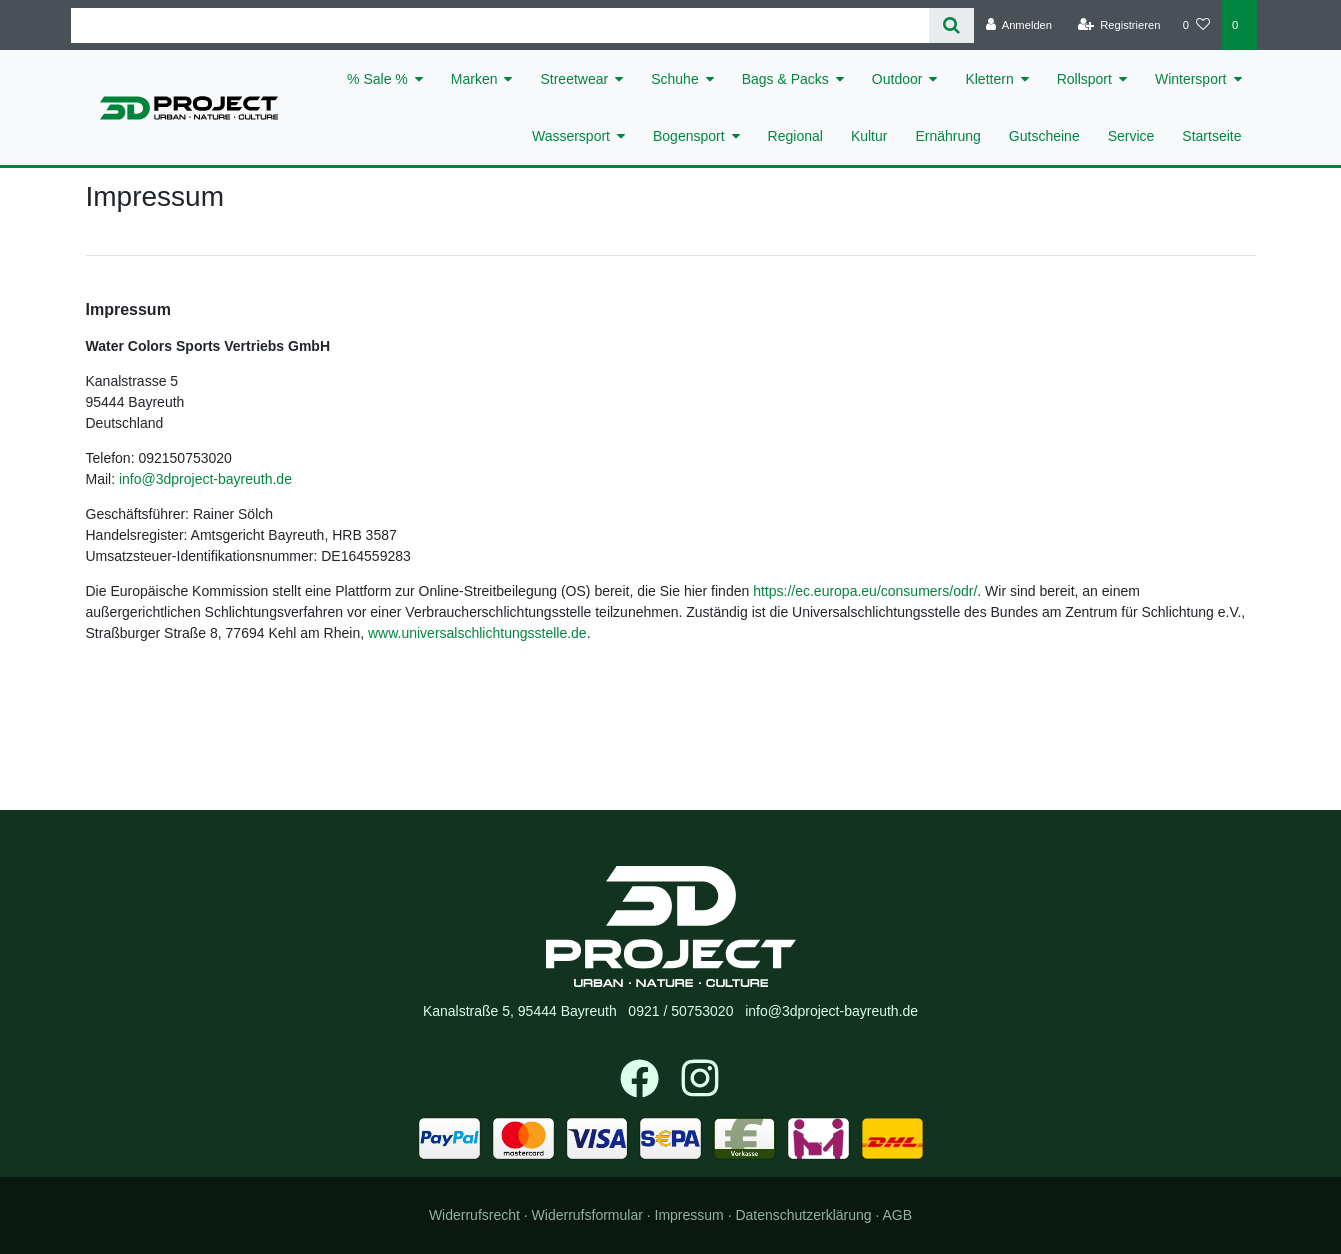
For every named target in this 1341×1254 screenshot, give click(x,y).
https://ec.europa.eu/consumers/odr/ (865, 591)
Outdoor (897, 79)
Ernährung (947, 136)
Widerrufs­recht (474, 1215)
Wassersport (571, 136)
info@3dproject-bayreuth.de (205, 479)
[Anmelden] (1018, 25)
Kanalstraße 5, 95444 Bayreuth (520, 1011)
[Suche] (951, 25)
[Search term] (500, 25)
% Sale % (377, 79)
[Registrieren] (1118, 25)
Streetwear (574, 79)
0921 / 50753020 (680, 1011)
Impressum (689, 1215)
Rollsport (1084, 79)
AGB (898, 1215)
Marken (474, 79)
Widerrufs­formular (587, 1215)
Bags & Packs (785, 79)
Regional (795, 136)
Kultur (869, 136)
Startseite (1211, 136)
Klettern (989, 79)
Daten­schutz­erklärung (803, 1215)
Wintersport (1191, 79)
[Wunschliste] (1196, 25)
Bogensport (689, 136)
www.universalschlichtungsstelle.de (477, 633)
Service (1131, 136)
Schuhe (674, 79)
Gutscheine (1044, 136)
